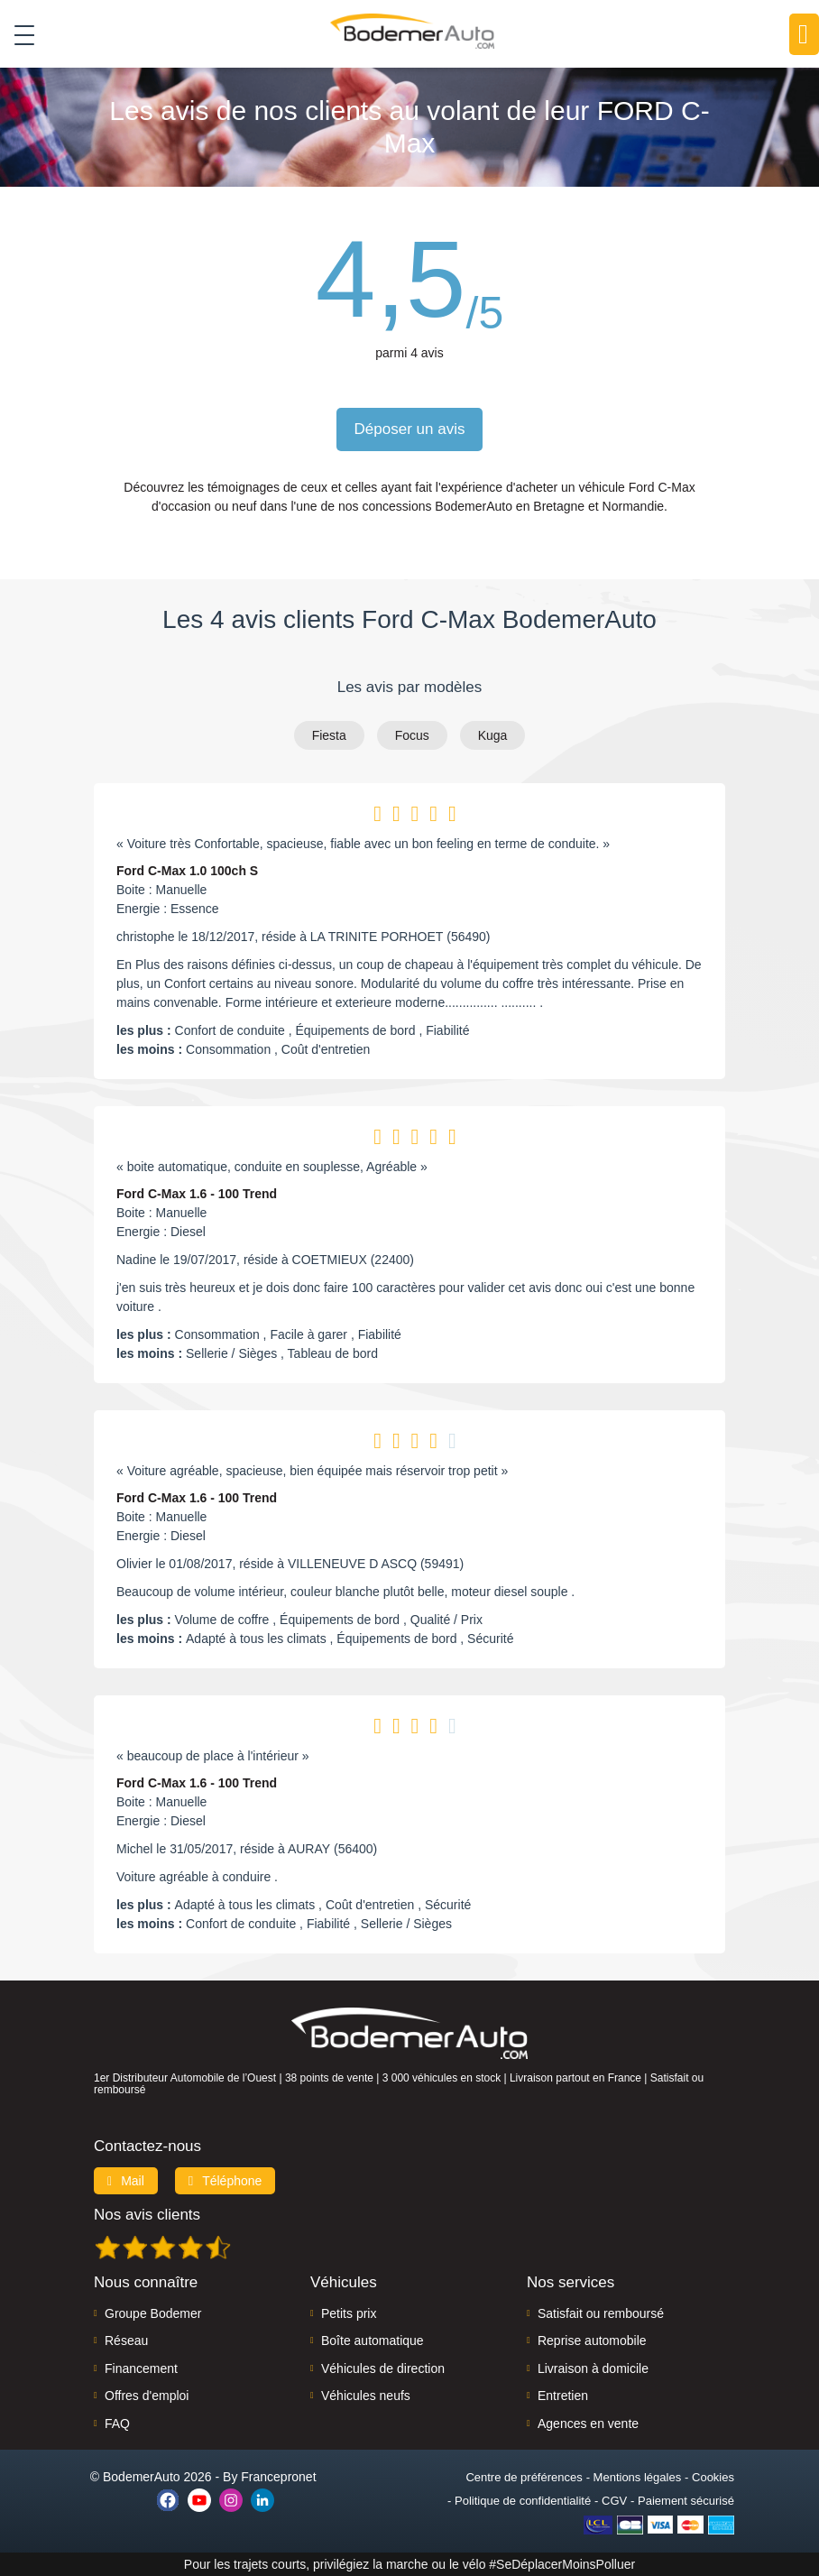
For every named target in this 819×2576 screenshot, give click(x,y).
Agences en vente (588, 2423)
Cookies (713, 2477)
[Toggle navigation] (17, 35)
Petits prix (348, 2313)
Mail (125, 2181)
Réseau (126, 2340)
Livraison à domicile (593, 2368)
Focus (412, 735)
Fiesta (329, 735)
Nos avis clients (147, 2214)
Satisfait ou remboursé (601, 2313)
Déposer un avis (409, 429)
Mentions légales (638, 2477)
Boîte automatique (372, 2340)
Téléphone (225, 2181)
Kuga (493, 735)
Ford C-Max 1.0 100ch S (187, 870)
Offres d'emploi (147, 2395)
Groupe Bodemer (153, 2313)
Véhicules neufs (365, 2395)
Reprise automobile (592, 2340)
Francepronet (278, 2477)
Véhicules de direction (383, 2368)
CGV (614, 2500)
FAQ (117, 2423)
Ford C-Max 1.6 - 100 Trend (196, 1193)
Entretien (563, 2395)
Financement (141, 2368)
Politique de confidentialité (523, 2500)
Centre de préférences (523, 2477)
